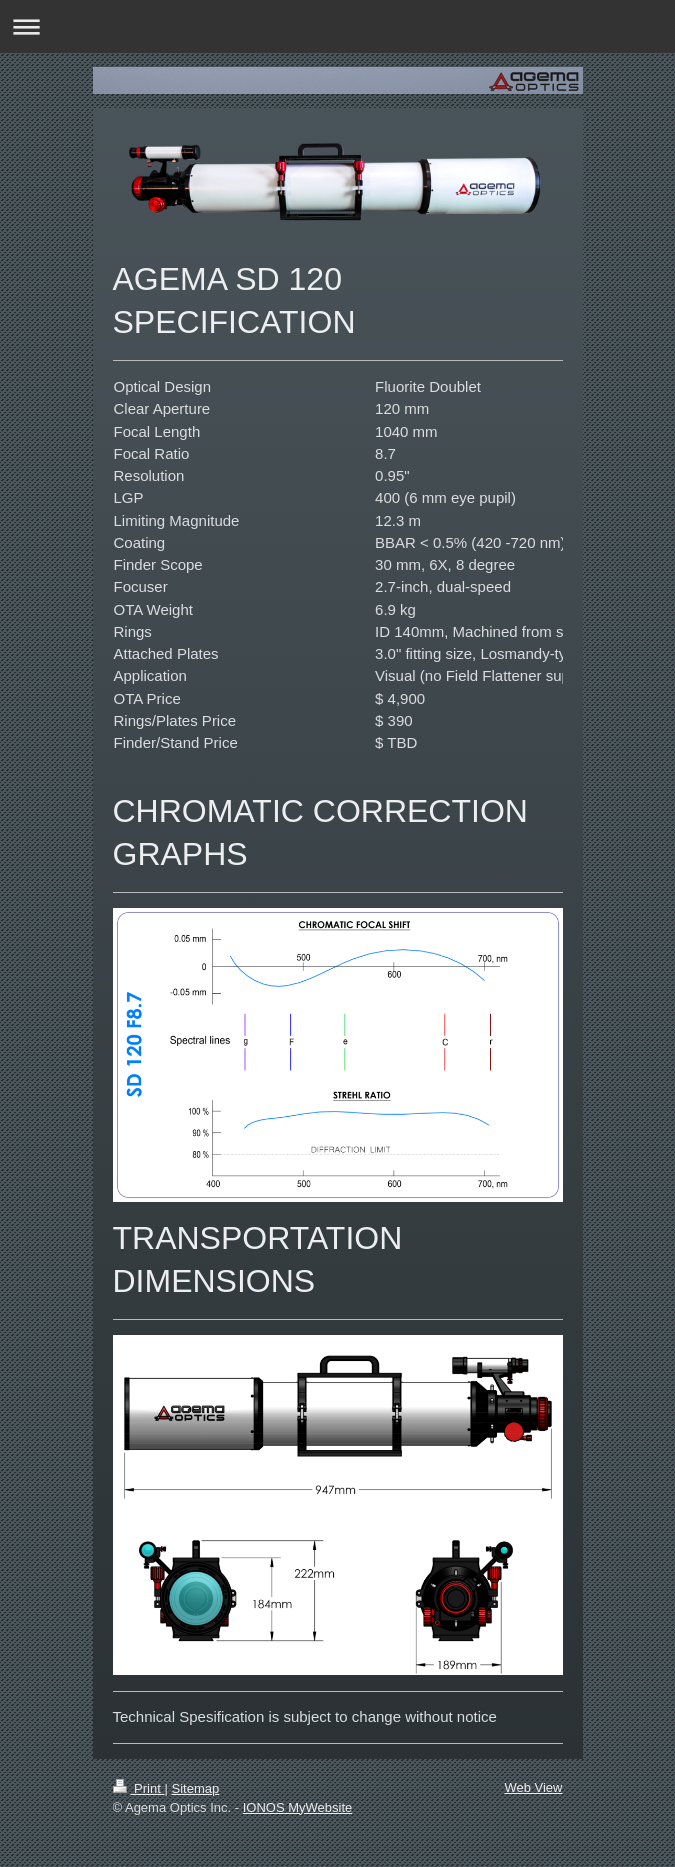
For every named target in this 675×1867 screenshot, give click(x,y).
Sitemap (195, 1788)
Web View (533, 1787)
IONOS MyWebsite (298, 1807)
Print (139, 1788)
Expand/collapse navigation (337, 26)
